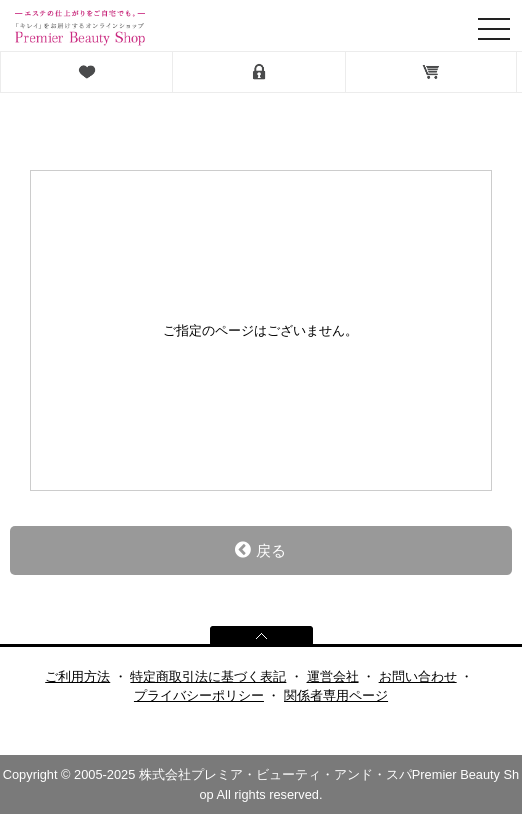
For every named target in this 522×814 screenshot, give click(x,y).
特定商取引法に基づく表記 (208, 676)
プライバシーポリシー (199, 695)
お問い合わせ (418, 676)
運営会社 (333, 676)
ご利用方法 (77, 676)
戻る (260, 550)
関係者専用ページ (336, 695)
